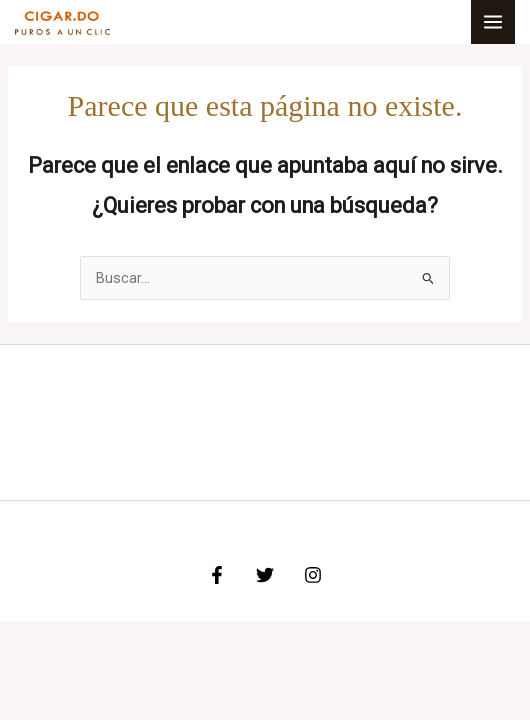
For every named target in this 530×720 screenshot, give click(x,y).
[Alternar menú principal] (493, 22)
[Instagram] (313, 575)
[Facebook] (217, 575)
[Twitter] (265, 575)
